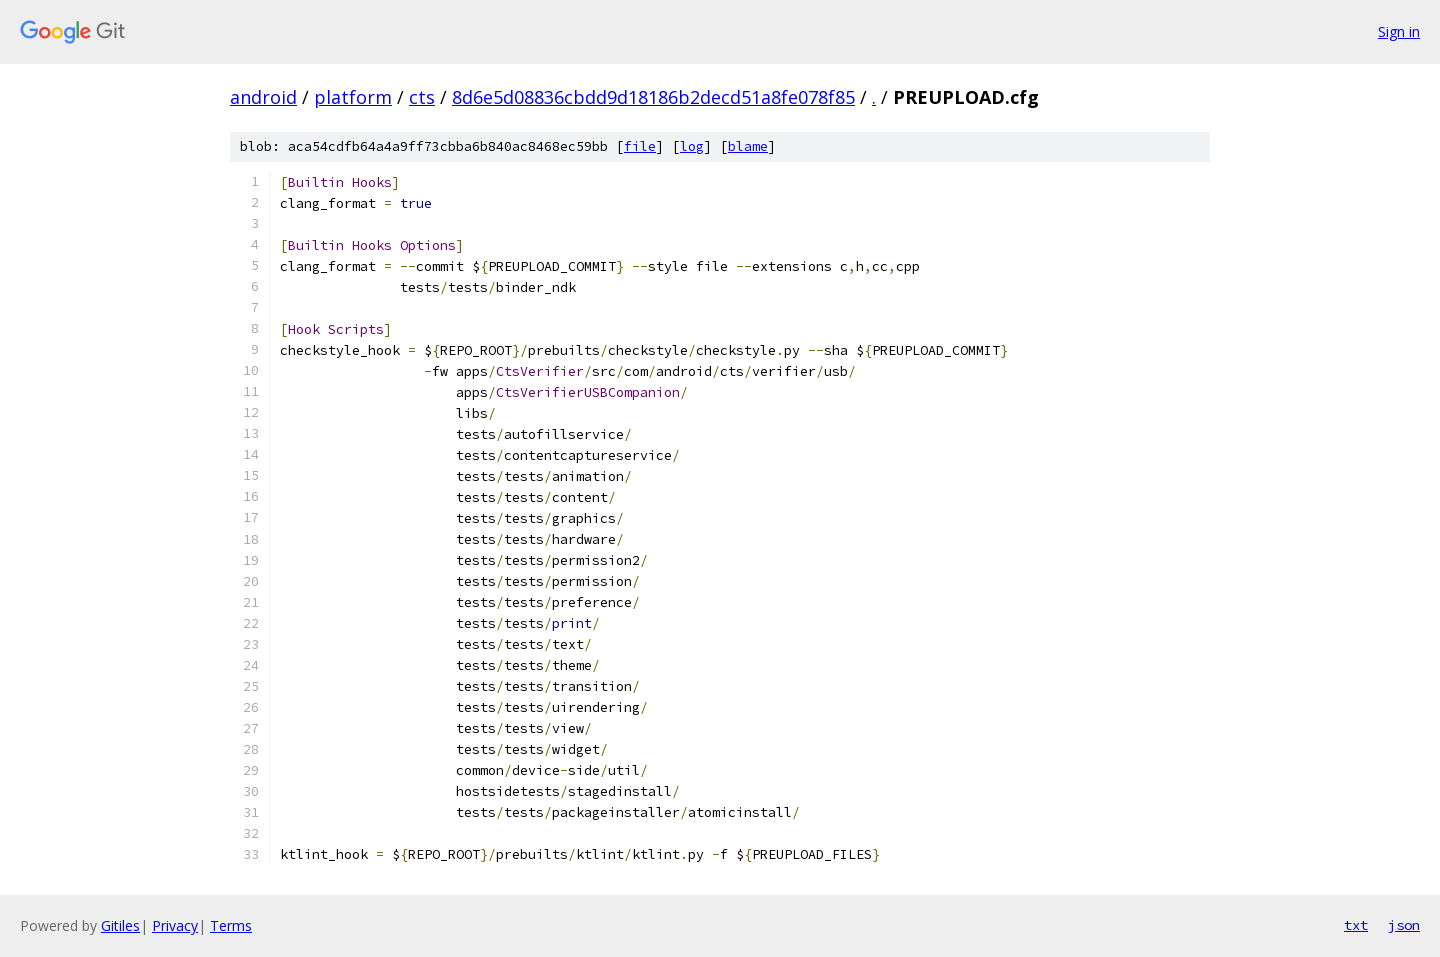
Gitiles (120, 925)
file (640, 146)
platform (353, 97)
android (263, 97)
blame (748, 146)
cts (422, 97)
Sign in (1399, 31)
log (692, 146)
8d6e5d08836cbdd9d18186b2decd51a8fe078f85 (653, 97)
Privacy (175, 925)
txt (1356, 925)
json (1404, 925)
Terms (231, 925)
